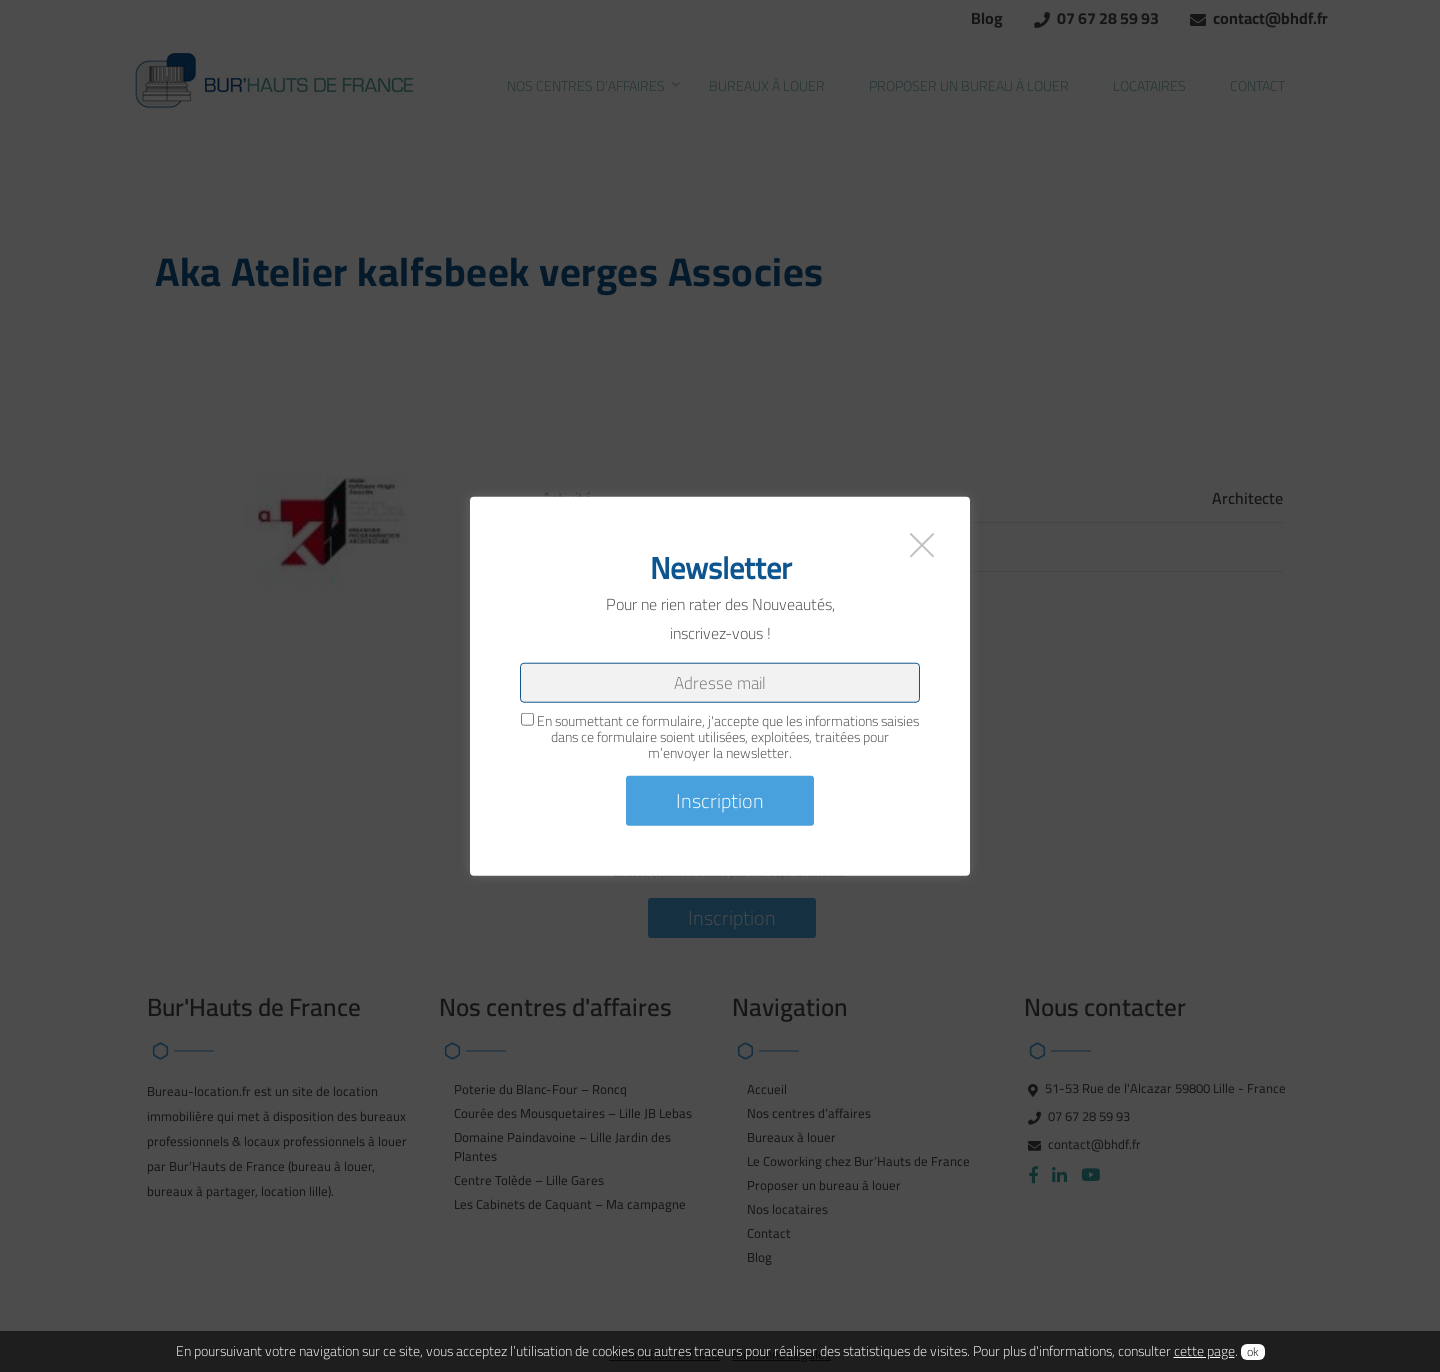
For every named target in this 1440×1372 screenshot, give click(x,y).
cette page (1204, 1351)
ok (1253, 1352)
